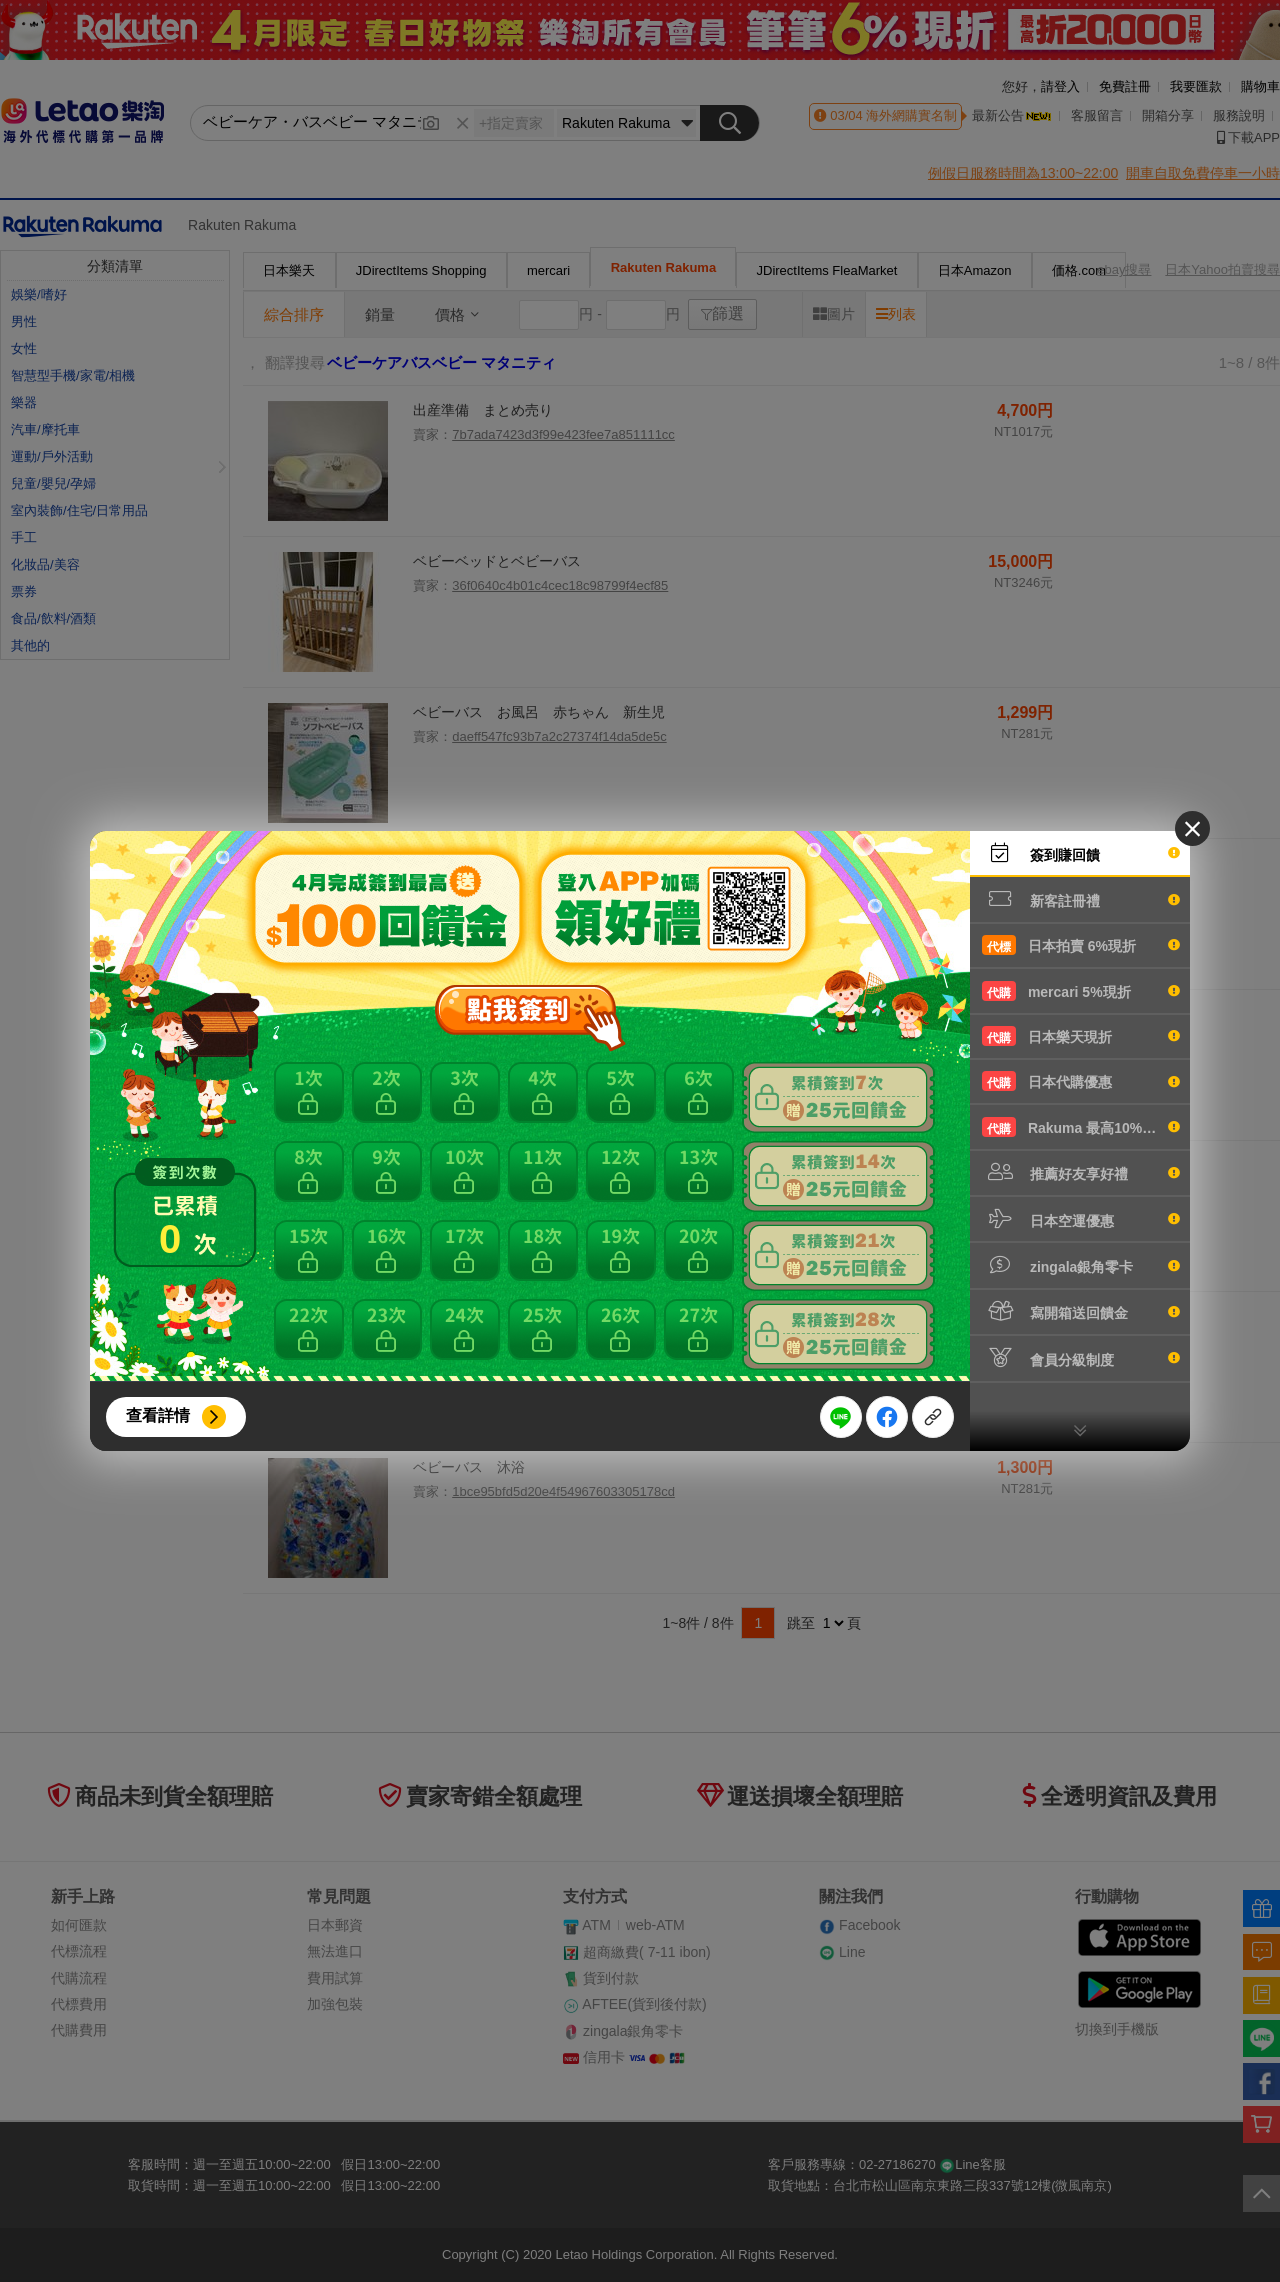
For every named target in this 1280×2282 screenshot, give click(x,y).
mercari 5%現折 (1081, 991)
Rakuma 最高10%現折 (1081, 1127)
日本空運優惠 (1081, 1219)
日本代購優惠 (1081, 1081)
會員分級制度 (1081, 1358)
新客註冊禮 (1081, 899)
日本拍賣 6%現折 (1081, 945)
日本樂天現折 (1081, 1036)
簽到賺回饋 (1081, 853)
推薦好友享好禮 (1081, 1172)
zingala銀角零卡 (1081, 1265)
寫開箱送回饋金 (1081, 1311)
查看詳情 (158, 1415)
